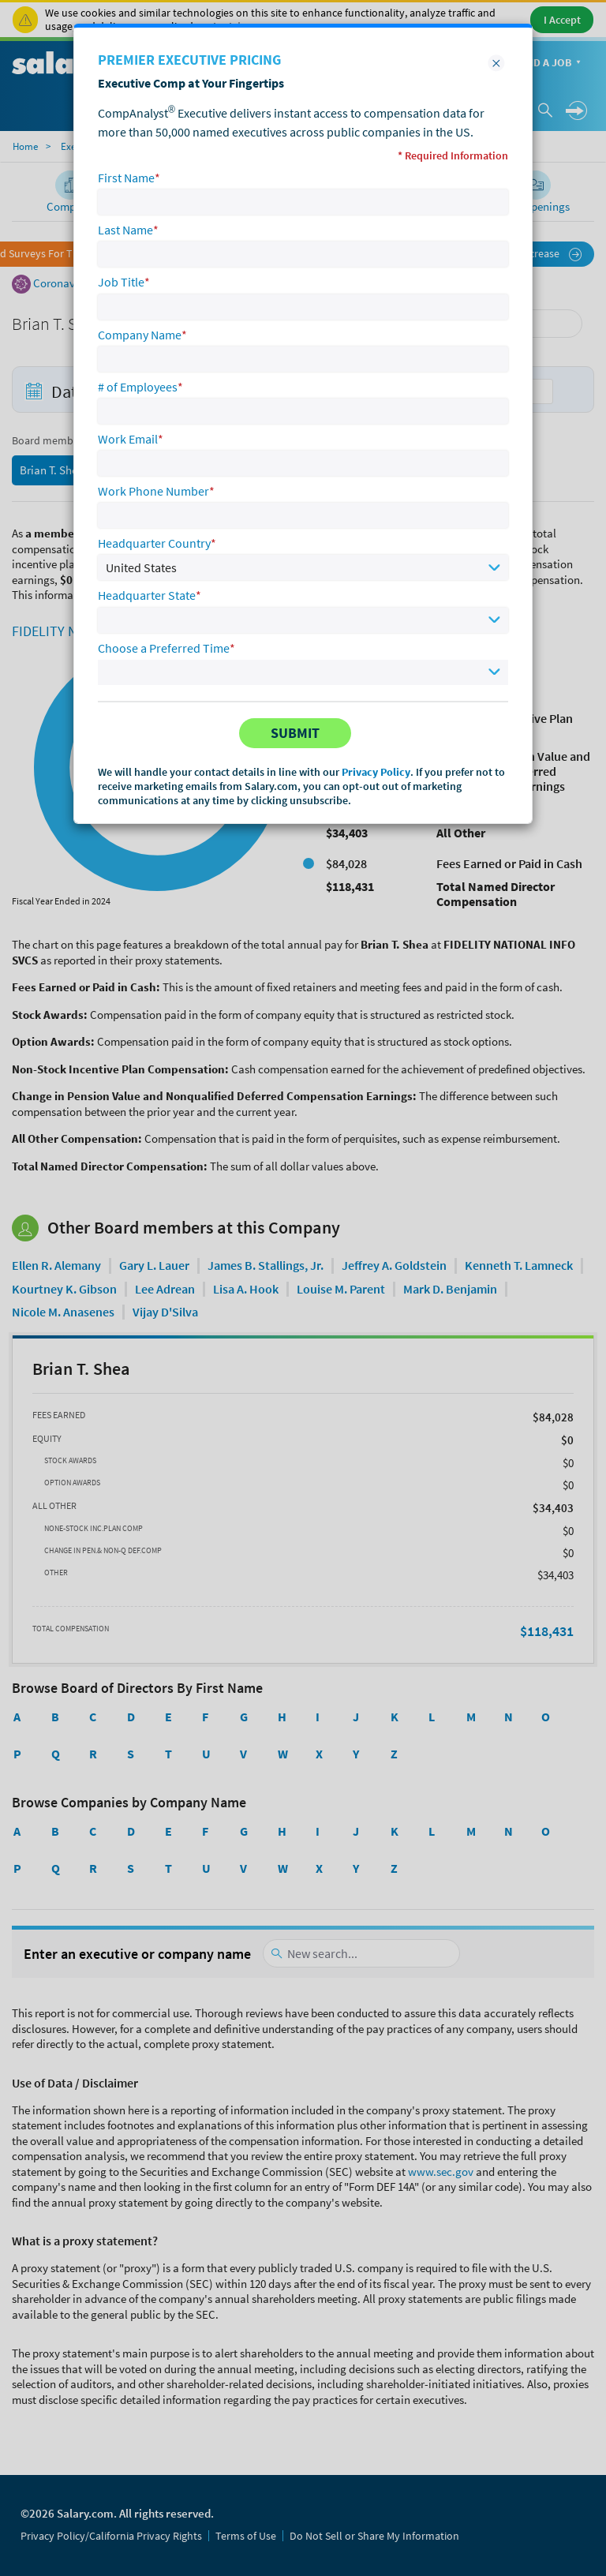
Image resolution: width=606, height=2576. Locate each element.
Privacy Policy (376, 772)
